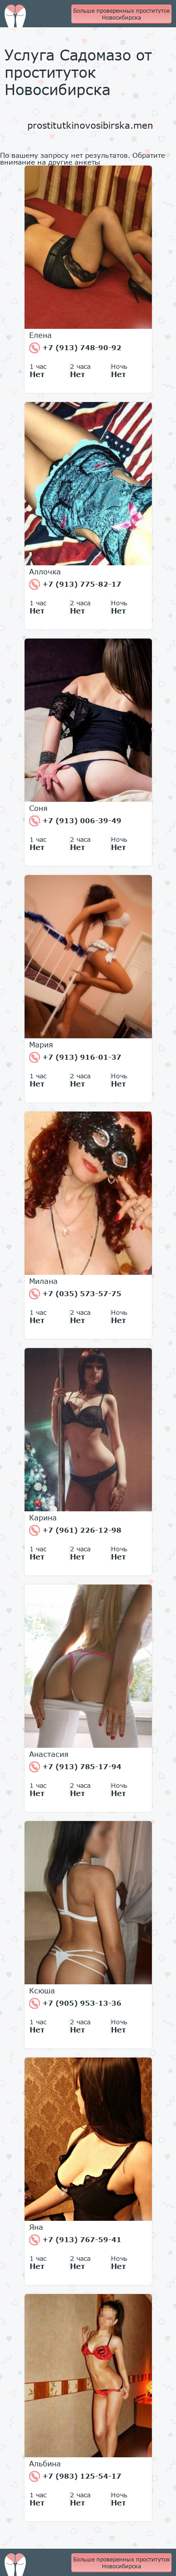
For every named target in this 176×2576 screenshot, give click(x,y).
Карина (43, 1517)
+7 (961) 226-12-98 (75, 1530)
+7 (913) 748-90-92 (75, 347)
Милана (43, 1281)
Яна (36, 2227)
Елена (40, 335)
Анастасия (49, 1754)
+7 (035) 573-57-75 (75, 1293)
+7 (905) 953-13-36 (75, 2003)
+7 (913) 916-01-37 (75, 1057)
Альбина (45, 2463)
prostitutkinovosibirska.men (90, 125)
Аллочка (45, 571)
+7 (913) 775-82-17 (75, 584)
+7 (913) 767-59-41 (75, 2239)
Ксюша (42, 1990)
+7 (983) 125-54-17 (75, 2476)
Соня (38, 808)
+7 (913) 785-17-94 (75, 1766)
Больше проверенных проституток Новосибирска (121, 14)
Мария (41, 1044)
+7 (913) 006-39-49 (75, 820)
